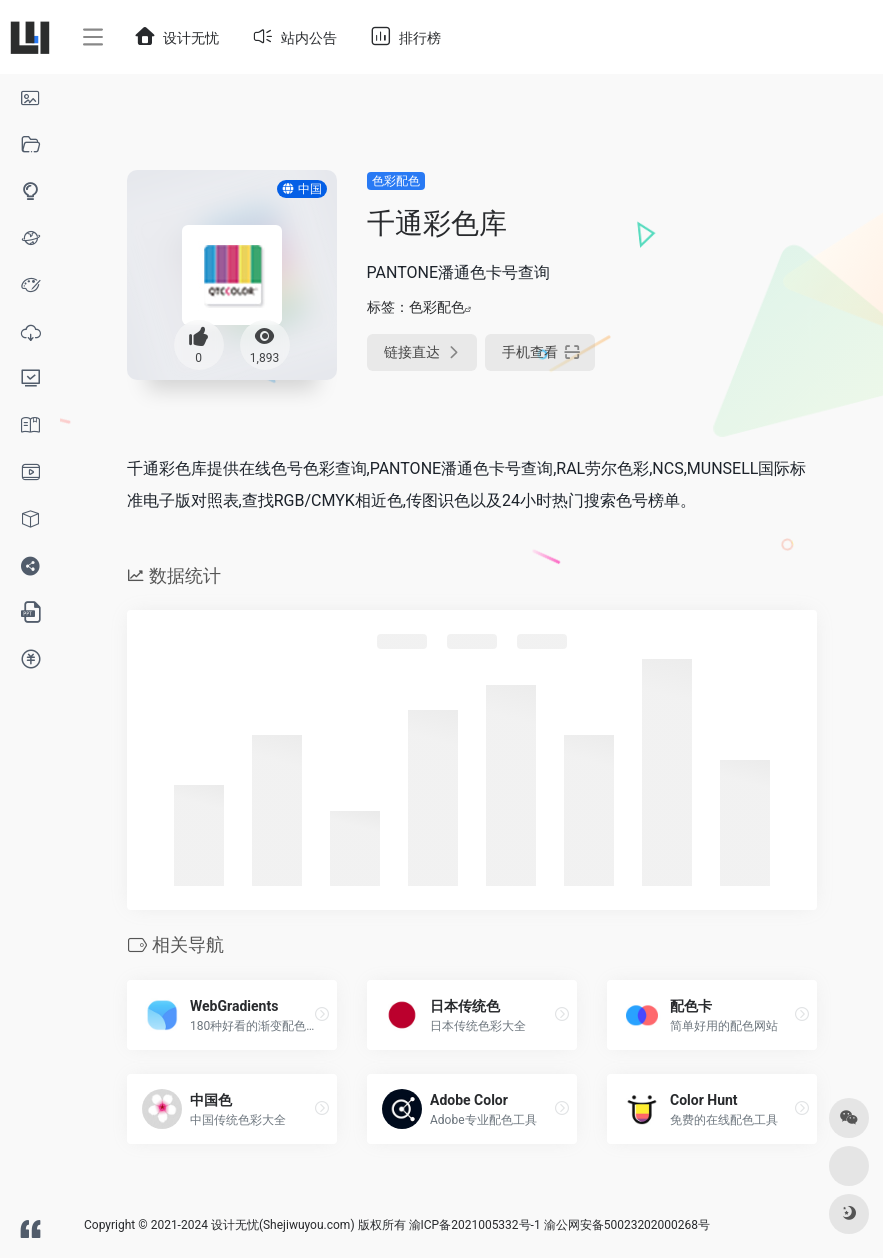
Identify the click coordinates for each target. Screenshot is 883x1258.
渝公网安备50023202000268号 (627, 1225)
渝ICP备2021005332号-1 (475, 1225)
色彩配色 (396, 181)
